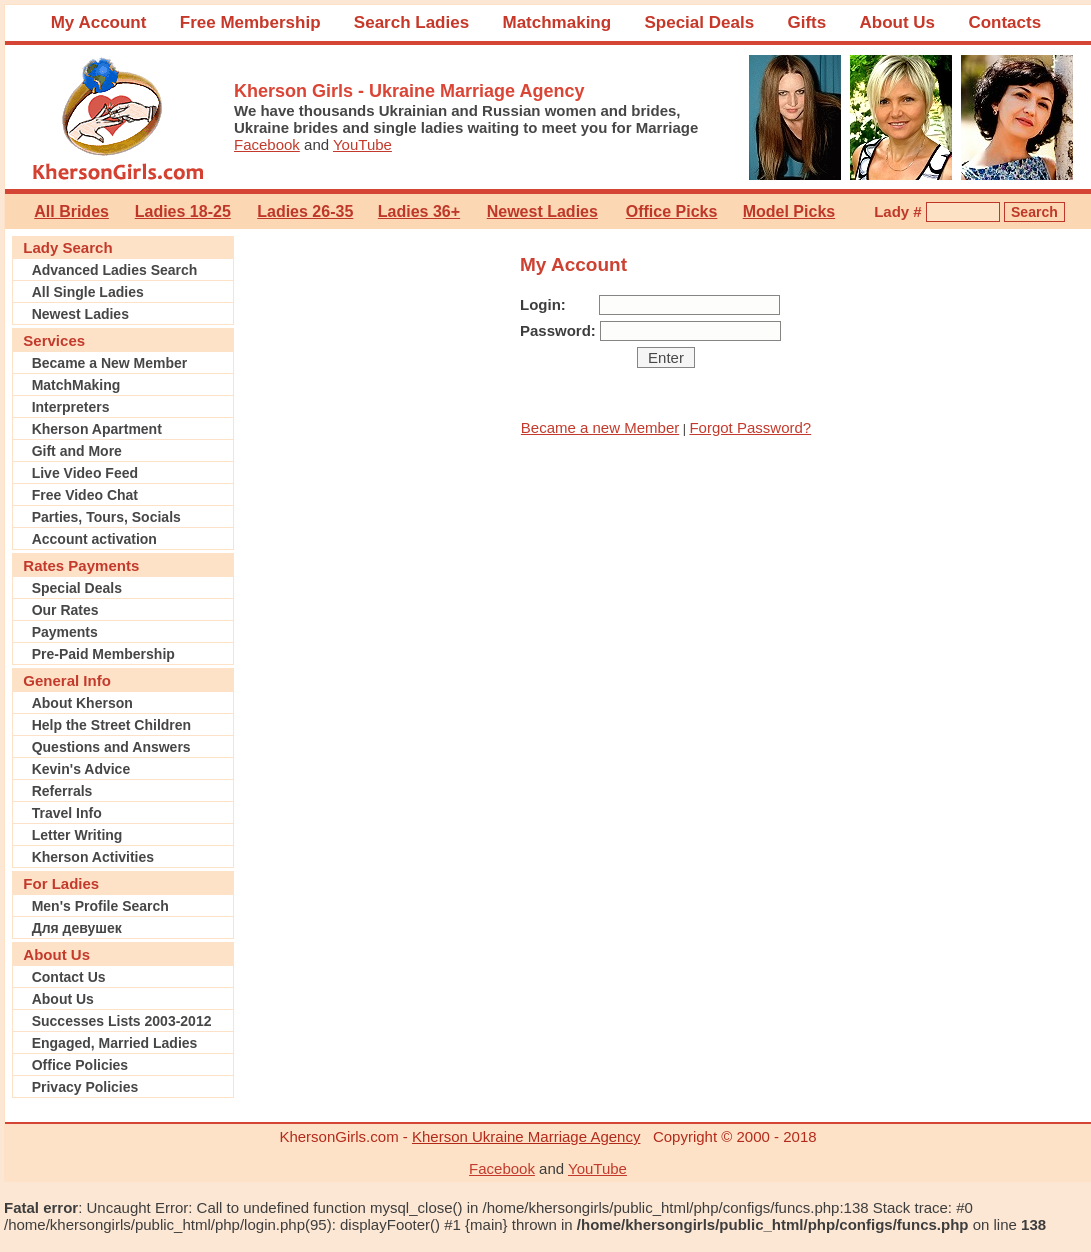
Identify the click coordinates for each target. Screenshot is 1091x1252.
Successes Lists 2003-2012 (122, 1021)
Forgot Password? (750, 427)
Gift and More (77, 451)
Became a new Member (600, 427)
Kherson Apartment (97, 429)
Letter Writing (77, 835)
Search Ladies (411, 22)
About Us (898, 22)
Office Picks (672, 211)
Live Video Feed (85, 473)
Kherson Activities (93, 857)
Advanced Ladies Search (115, 270)
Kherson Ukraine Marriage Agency (526, 1136)
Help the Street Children (111, 725)
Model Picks (789, 211)
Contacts (1004, 22)
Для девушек (77, 928)
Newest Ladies (542, 211)
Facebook (267, 144)
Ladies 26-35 (305, 211)
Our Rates (65, 610)
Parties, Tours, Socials (106, 517)
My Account (99, 22)
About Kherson (82, 703)
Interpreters (71, 407)
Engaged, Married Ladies (115, 1043)
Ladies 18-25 (183, 211)
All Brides (71, 211)
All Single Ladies (88, 292)
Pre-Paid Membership (103, 654)
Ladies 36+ (419, 211)
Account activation (94, 539)
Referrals (62, 791)
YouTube (362, 144)
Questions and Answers (111, 747)
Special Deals (699, 22)
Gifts (806, 22)
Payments (65, 632)
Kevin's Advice (81, 769)
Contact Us (69, 977)
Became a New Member (110, 363)
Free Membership (250, 22)
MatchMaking (76, 385)
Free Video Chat (85, 495)
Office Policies (80, 1065)
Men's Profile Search (100, 906)
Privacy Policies (85, 1087)
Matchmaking (556, 22)
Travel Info (67, 813)
